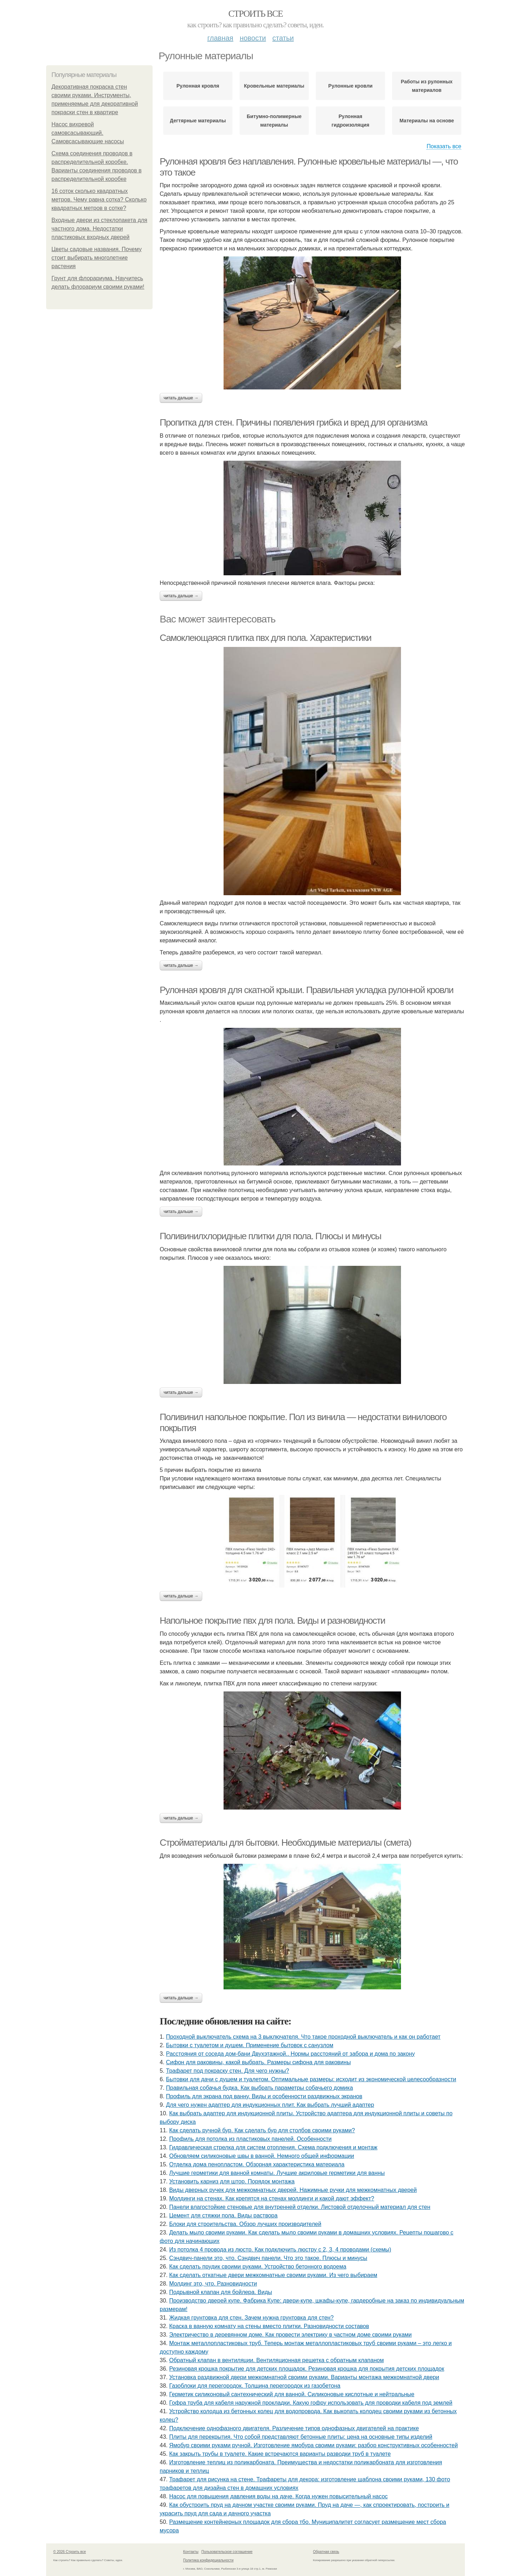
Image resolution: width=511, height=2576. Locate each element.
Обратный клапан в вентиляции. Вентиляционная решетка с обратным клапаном (276, 2360)
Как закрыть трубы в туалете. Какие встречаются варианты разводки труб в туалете (280, 2454)
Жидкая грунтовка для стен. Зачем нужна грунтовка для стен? (251, 2318)
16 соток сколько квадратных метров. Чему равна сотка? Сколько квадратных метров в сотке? (99, 199)
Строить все (255, 14)
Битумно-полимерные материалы (274, 120)
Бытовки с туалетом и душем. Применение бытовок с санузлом (249, 2045)
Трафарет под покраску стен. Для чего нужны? (227, 2071)
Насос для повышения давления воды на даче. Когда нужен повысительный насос (278, 2496)
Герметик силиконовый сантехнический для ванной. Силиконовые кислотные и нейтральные (291, 2394)
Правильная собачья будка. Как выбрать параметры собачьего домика (259, 2088)
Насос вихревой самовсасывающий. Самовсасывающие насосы (87, 132)
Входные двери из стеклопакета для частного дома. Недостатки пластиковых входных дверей (99, 228)
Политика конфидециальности (208, 2560)
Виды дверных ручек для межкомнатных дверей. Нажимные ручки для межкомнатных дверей (293, 2190)
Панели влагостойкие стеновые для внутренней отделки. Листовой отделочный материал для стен (299, 2207)
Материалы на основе (427, 120)
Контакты (190, 2552)
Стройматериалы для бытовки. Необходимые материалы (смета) (285, 1842)
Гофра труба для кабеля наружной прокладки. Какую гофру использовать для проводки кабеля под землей (310, 2403)
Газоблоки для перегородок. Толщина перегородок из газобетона (255, 2386)
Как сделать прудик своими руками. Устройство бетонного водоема (257, 2267)
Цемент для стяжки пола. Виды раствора (223, 2215)
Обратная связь (326, 2552)
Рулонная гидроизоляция (350, 120)
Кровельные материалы (274, 86)
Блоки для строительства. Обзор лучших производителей (245, 2224)
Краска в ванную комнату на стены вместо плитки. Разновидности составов (269, 2326)
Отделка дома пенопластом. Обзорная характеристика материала (257, 2164)
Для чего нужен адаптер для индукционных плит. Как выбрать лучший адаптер (270, 2105)
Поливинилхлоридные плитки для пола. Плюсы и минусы (270, 1236)
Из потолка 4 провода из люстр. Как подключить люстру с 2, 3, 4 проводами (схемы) (280, 2250)
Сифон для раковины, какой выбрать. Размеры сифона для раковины (258, 2062)
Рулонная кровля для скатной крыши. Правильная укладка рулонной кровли (306, 990)
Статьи (282, 38)
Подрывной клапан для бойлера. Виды (220, 2292)
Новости (253, 38)
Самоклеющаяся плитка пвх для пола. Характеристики (265, 637)
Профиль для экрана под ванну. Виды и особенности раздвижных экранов (264, 2096)
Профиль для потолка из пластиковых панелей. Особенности (250, 2139)
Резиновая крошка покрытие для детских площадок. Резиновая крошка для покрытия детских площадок (306, 2369)
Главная (220, 38)
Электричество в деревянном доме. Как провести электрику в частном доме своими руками (290, 2335)
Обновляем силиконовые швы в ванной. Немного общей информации (261, 2156)
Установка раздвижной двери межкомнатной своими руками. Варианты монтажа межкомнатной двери (304, 2377)
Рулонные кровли (350, 86)
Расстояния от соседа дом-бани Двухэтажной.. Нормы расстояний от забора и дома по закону (290, 2054)
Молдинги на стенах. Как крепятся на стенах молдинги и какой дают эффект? (271, 2198)
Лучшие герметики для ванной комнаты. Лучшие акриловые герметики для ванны (277, 2173)
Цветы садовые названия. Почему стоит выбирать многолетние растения (96, 257)
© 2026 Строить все (69, 2552)
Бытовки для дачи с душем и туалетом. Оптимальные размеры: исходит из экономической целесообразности (311, 2079)
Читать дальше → (181, 397)
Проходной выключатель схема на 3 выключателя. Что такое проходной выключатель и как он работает (303, 2037)
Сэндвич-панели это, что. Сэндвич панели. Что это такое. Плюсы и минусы (268, 2258)
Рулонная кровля (197, 86)
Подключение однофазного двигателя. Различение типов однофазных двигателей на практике (294, 2428)
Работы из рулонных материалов (427, 86)
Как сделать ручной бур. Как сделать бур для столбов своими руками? (262, 2130)
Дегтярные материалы (198, 120)
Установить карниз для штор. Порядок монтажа (232, 2181)
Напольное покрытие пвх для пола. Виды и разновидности (272, 1620)
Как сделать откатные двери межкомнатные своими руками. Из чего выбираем (273, 2275)
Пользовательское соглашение (227, 2552)
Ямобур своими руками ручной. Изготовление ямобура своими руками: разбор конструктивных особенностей (313, 2445)
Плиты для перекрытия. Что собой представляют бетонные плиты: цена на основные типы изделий (300, 2437)
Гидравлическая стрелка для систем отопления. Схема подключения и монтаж (273, 2147)
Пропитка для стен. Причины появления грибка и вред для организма (293, 422)
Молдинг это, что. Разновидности (213, 2284)
